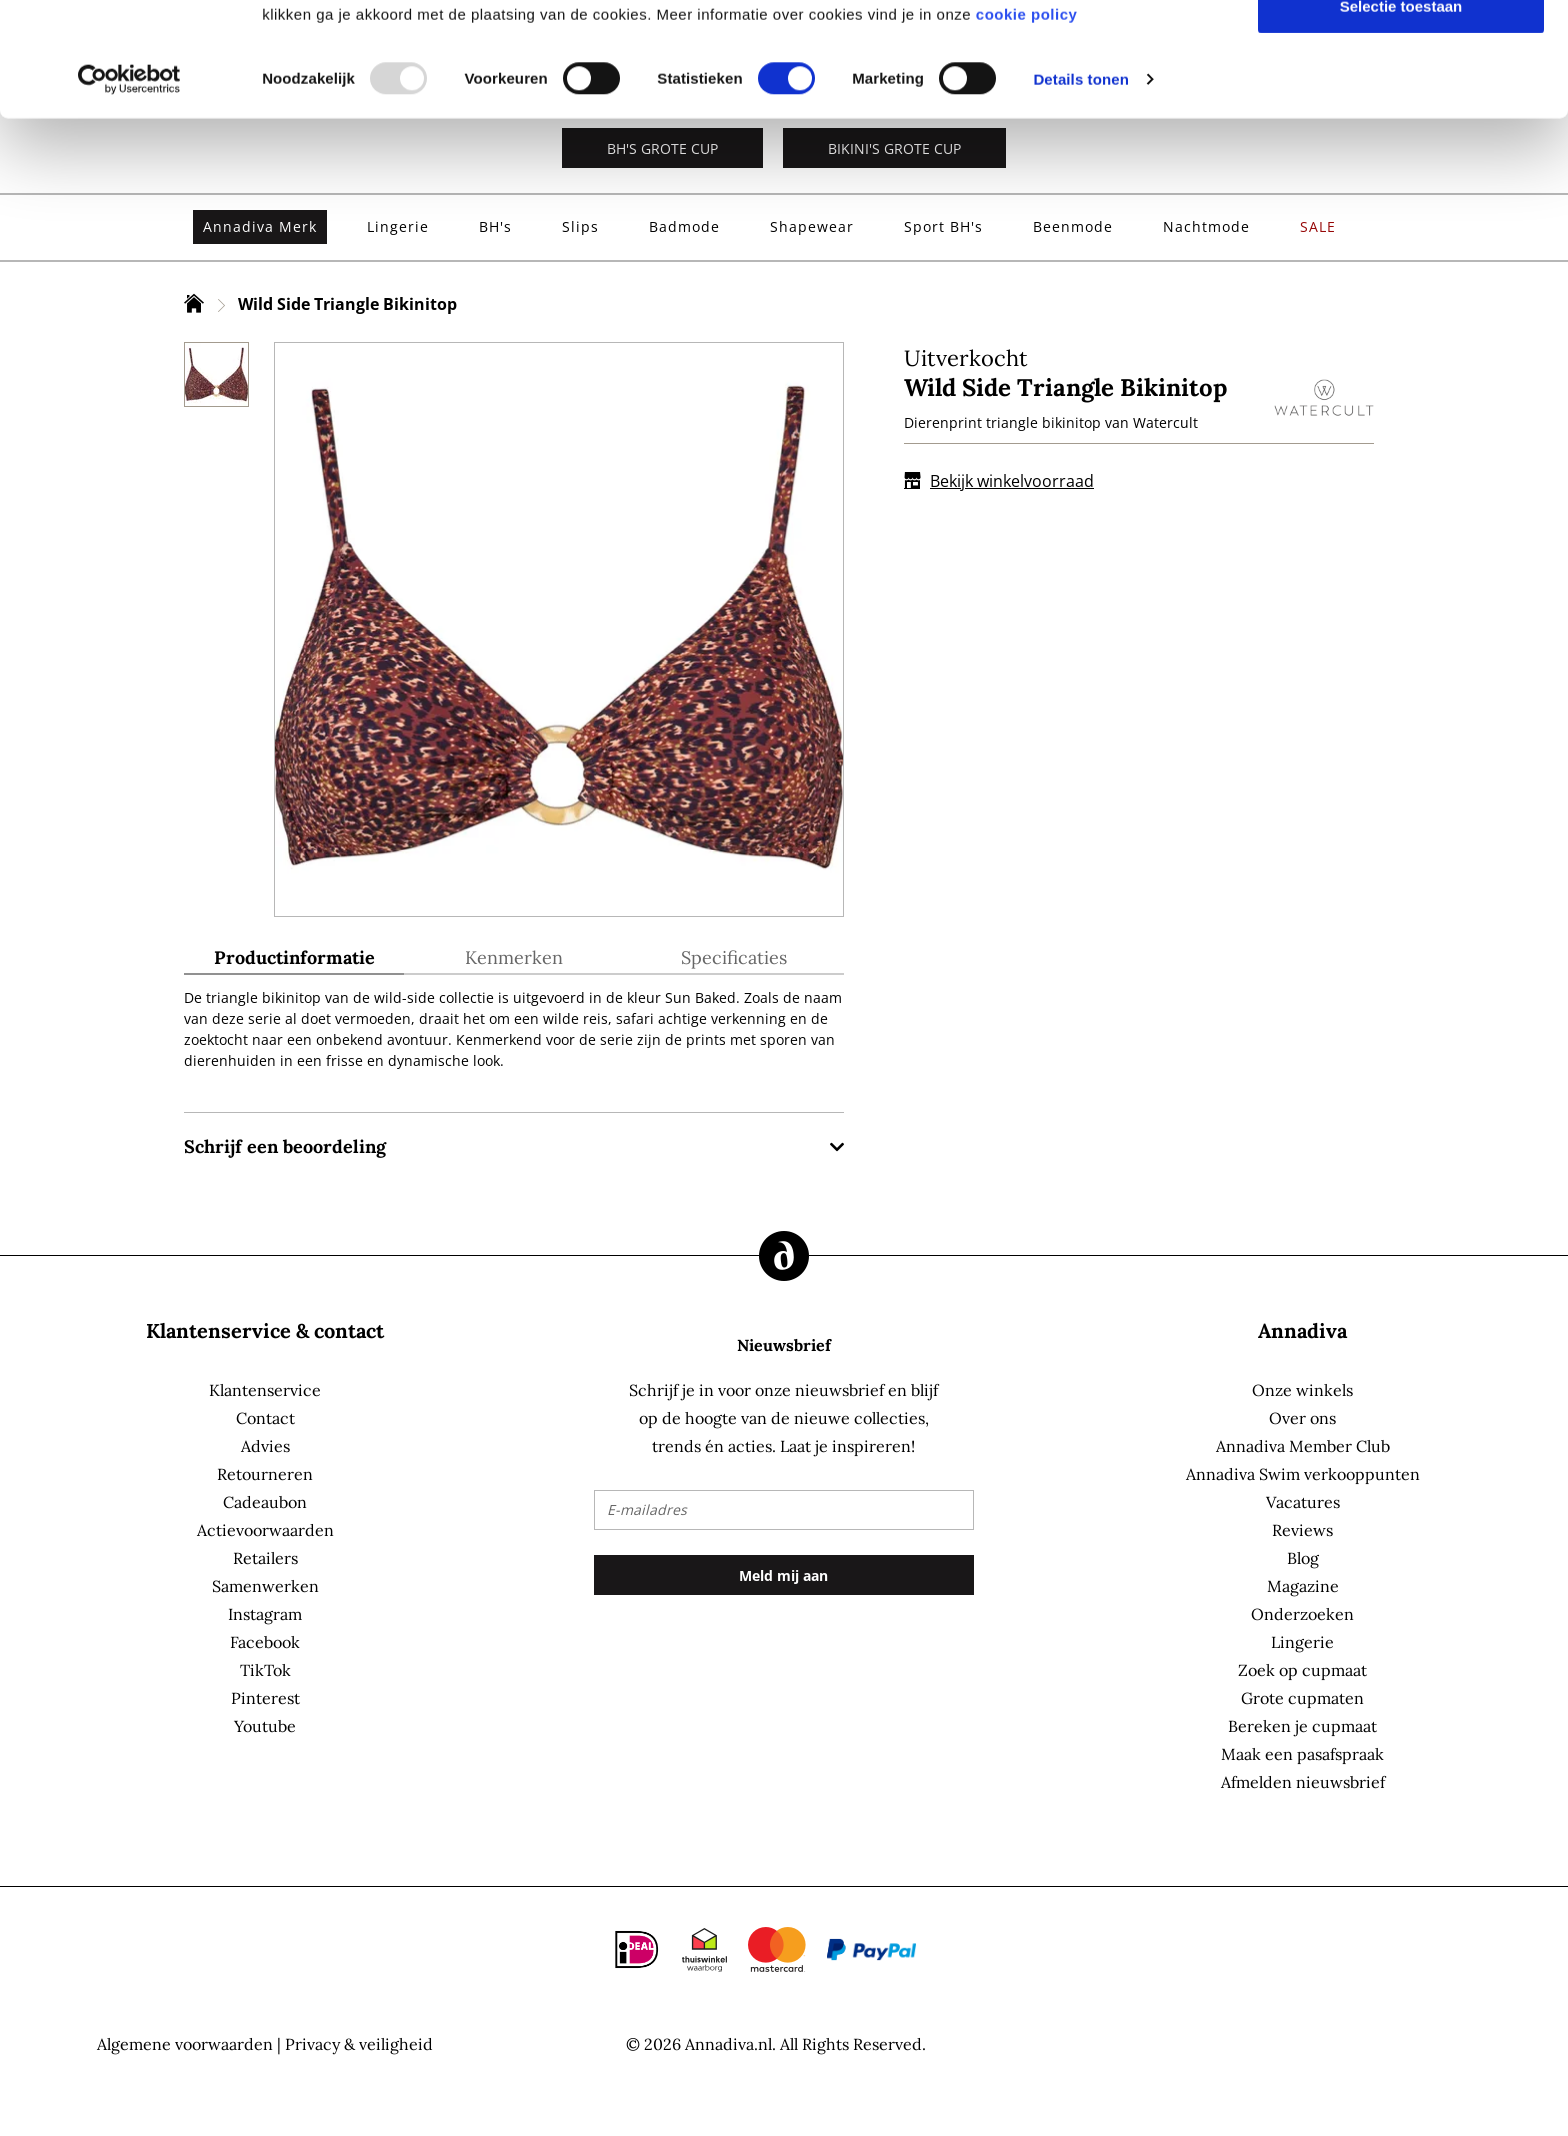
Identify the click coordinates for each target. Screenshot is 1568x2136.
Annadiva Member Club (1303, 1446)
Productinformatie (294, 958)
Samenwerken (265, 1586)
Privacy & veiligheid (359, 2044)
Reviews (1302, 1530)
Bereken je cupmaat (1302, 1726)
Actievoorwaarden (265, 1530)
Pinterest (265, 1698)
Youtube (265, 1726)
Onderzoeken (1302, 1614)
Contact (265, 1418)
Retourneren (265, 1474)
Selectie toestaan (1401, 112)
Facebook (265, 1642)
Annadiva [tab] (1302, 1330)
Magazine (1303, 1586)
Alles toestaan (1401, 50)
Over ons (1302, 1418)
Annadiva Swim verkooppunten (1303, 1474)
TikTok (265, 1670)
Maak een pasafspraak (1302, 1754)
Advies (265, 1446)
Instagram (265, 1614)
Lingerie (1302, 1642)
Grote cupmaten (1302, 1698)
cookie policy (1027, 120)
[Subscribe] (784, 1575)
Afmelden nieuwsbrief (1303, 1782)
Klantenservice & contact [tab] (265, 1330)
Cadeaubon (265, 1502)
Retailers (265, 1558)
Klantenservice (265, 1390)
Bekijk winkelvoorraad (999, 481)
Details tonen (1080, 185)
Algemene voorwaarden (185, 2044)
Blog (1303, 1558)
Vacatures (1303, 1502)
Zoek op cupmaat (1302, 1670)
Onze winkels (1302, 1390)
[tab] (294, 961)
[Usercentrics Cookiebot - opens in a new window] (129, 186)
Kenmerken (514, 958)
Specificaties (734, 958)
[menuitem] (260, 227)
